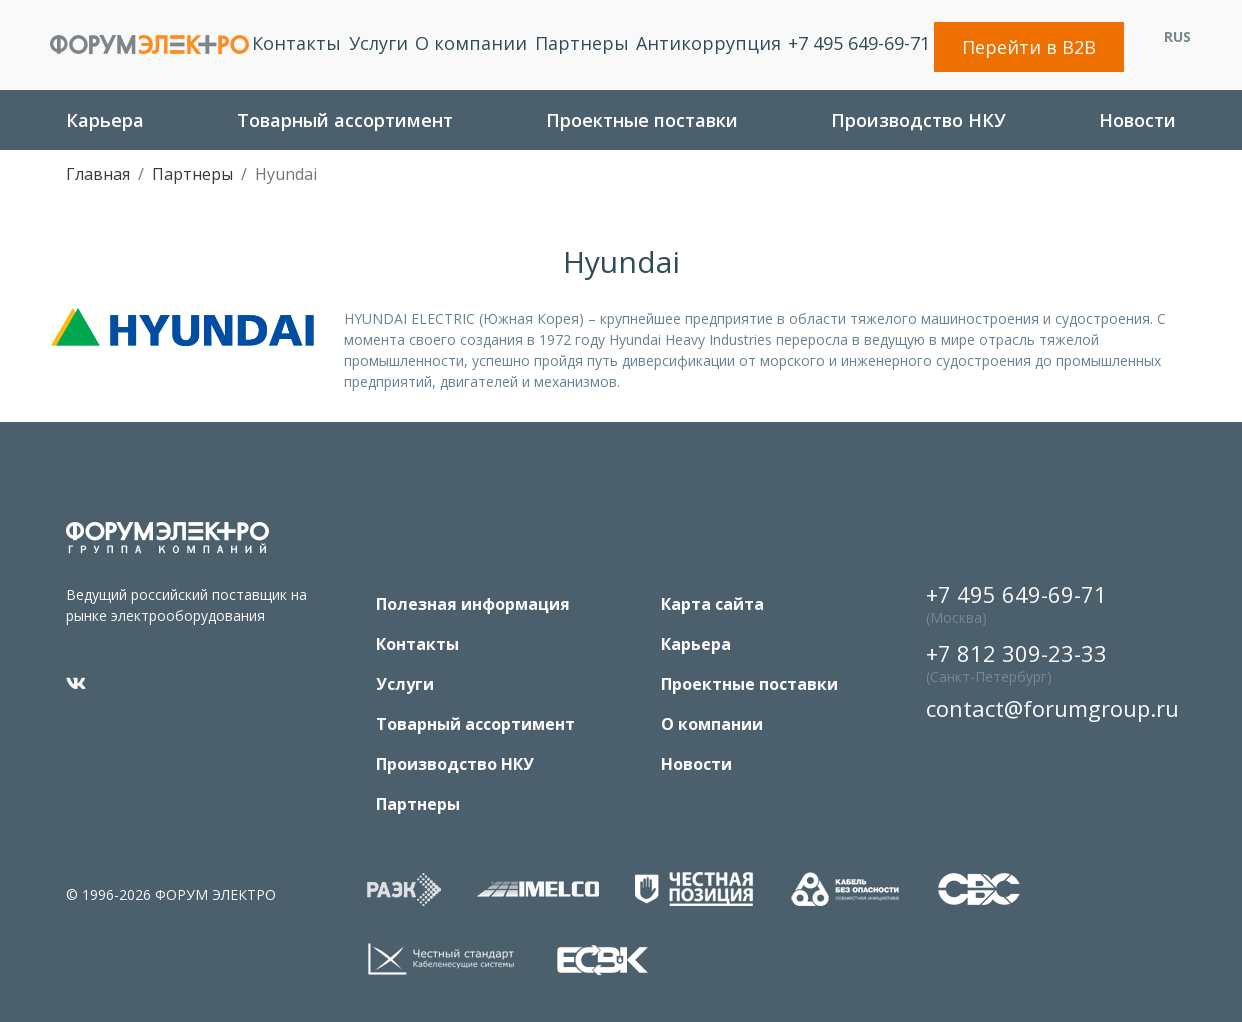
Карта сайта (712, 604)
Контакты (296, 43)
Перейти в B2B (1029, 47)
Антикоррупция (708, 43)
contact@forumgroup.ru (1048, 708)
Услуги (378, 43)
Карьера (105, 120)
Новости (1137, 120)
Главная (98, 174)
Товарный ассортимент (345, 120)
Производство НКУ (918, 120)
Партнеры (582, 43)
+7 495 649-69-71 (859, 43)
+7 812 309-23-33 (1016, 664)
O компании (471, 43)
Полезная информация (473, 604)
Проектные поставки (642, 120)
